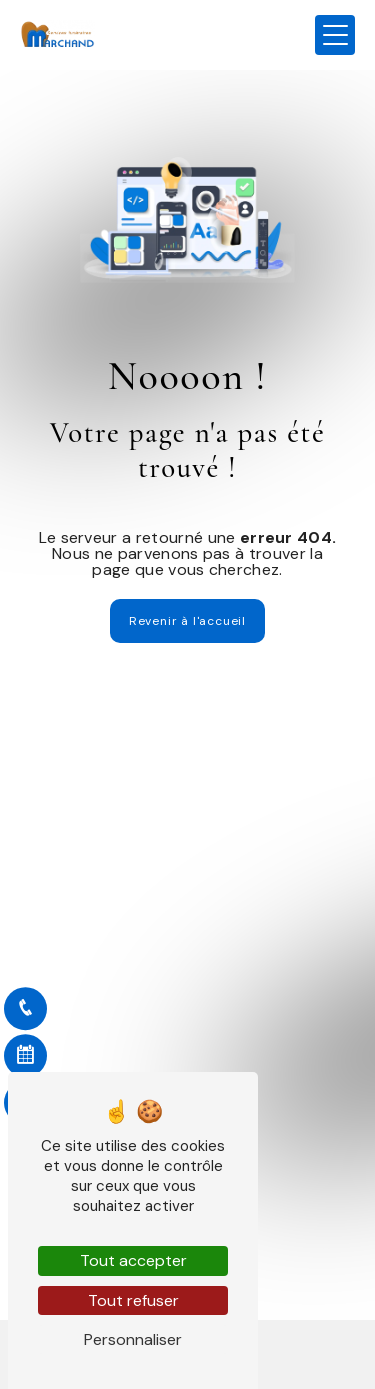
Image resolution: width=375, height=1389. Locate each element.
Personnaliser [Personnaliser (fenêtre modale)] (133, 1339)
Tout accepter (133, 1260)
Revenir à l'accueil (187, 621)
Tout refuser (133, 1300)
